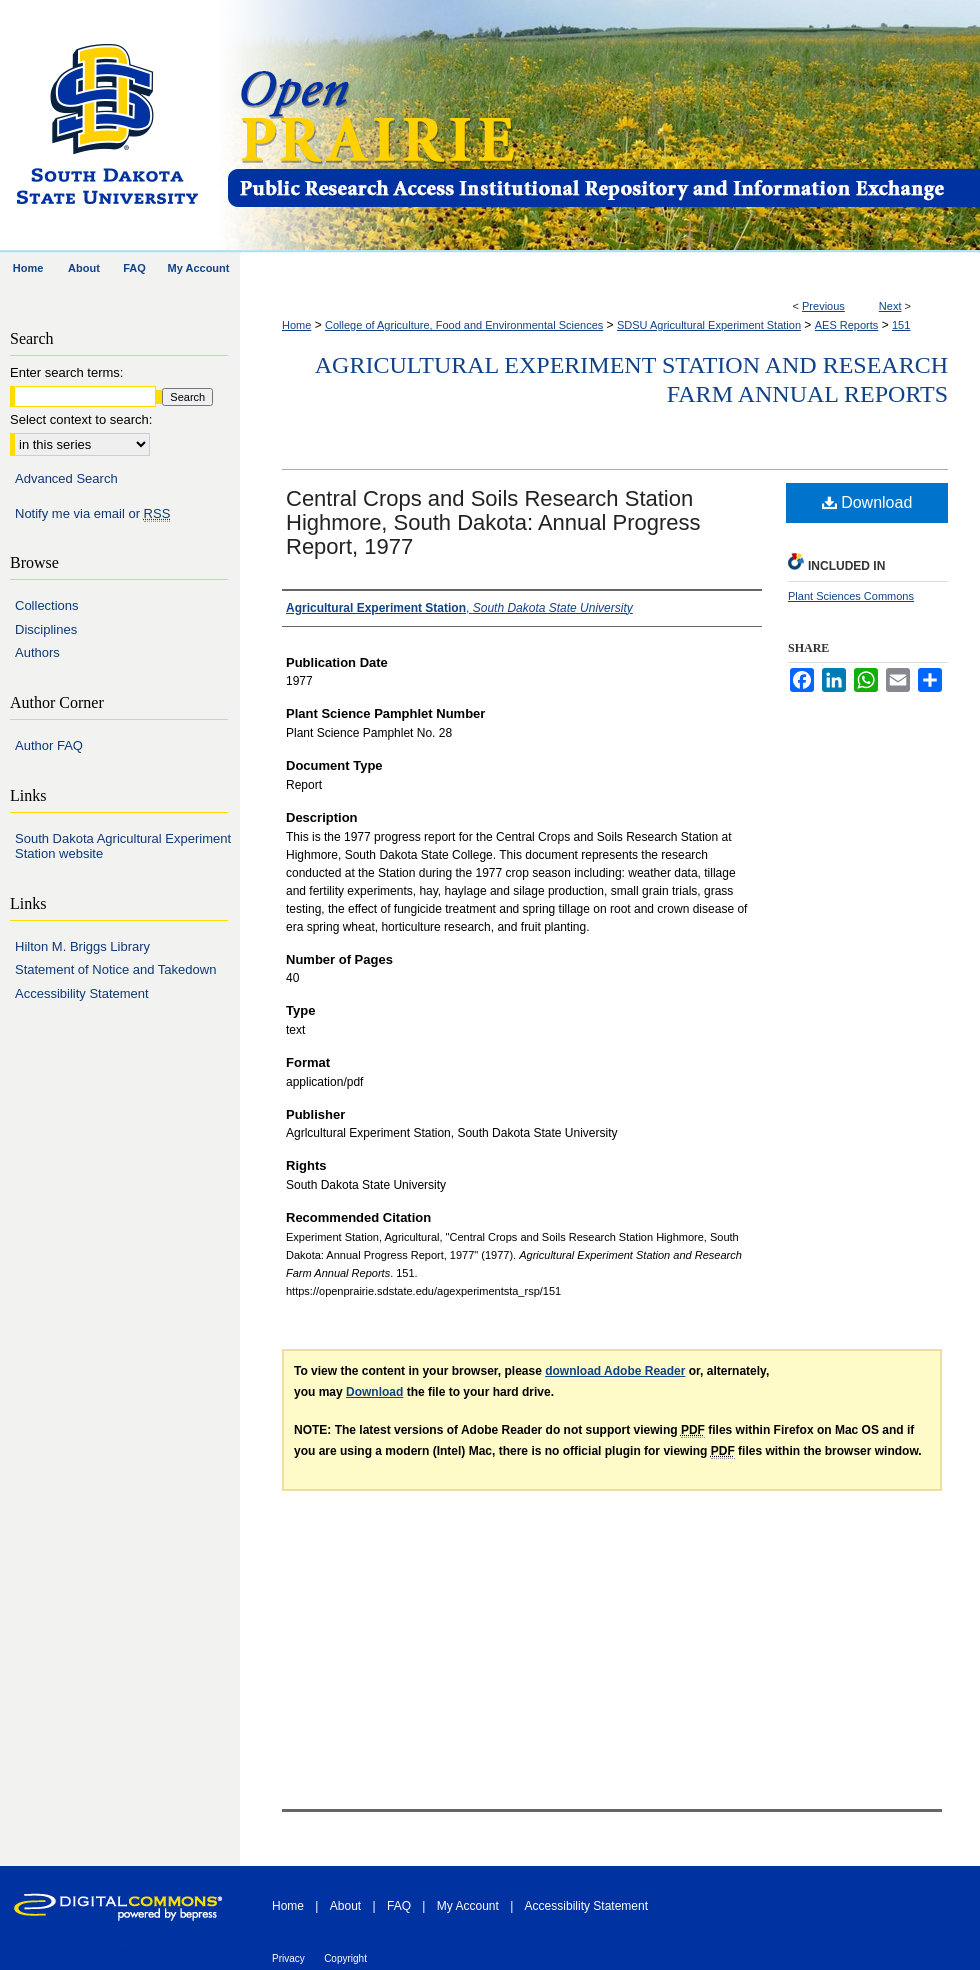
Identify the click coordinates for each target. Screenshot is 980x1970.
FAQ (399, 1906)
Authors (37, 652)
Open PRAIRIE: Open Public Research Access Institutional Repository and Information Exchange (602, 126)
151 (901, 325)
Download (867, 502)
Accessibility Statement (82, 993)
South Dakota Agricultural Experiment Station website (123, 846)
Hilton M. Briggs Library (82, 946)
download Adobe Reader (615, 1371)
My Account (468, 1906)
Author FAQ (49, 745)
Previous (823, 306)
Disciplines (46, 629)
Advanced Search (66, 478)
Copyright (345, 1958)
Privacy (288, 1958)
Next (890, 306)
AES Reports (847, 325)
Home (296, 325)
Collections (47, 605)
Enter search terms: (66, 372)
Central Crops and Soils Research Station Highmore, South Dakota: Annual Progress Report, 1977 (493, 522)
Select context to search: (81, 419)
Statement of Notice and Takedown (115, 969)
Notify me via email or (92, 514)
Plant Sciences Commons (851, 596)
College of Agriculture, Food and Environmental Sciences (464, 325)
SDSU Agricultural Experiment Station (709, 325)
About (345, 1906)
